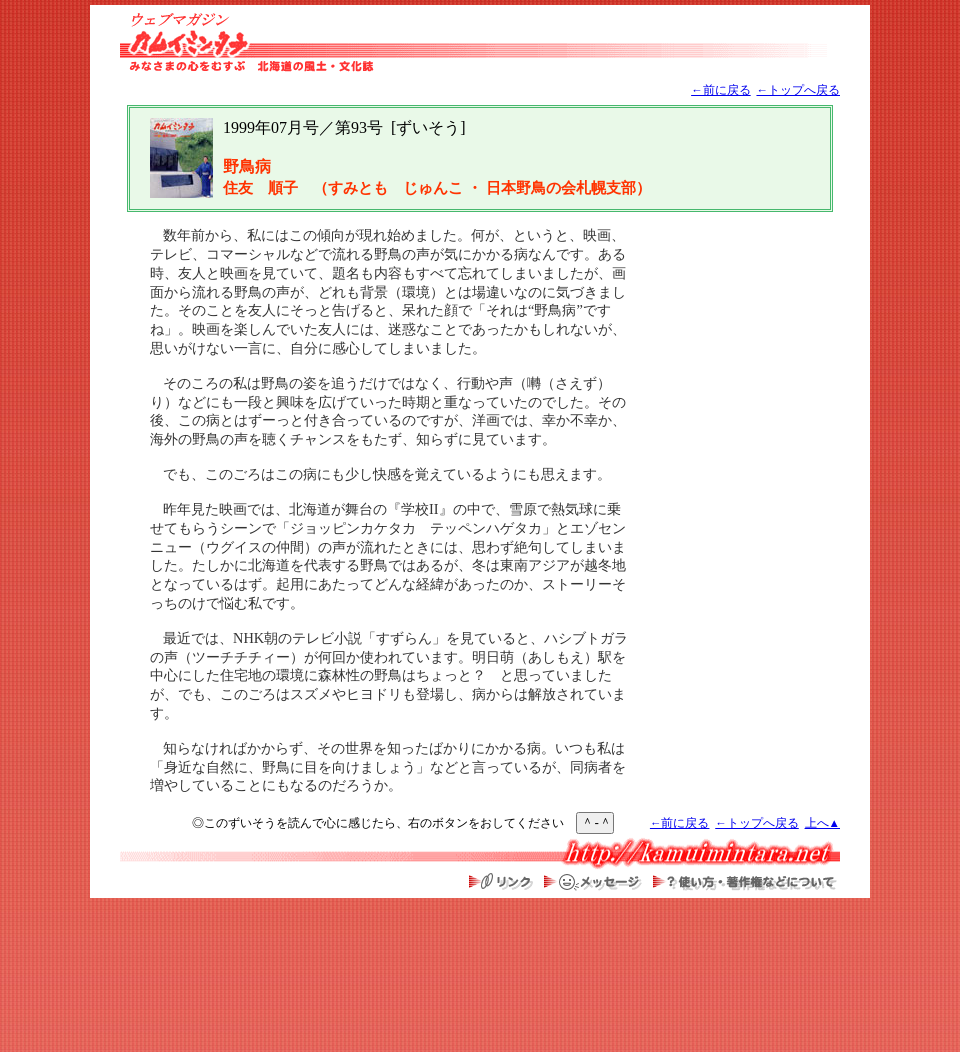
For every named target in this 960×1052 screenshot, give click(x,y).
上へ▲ (822, 823)
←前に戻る (721, 90)
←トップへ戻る (798, 90)
